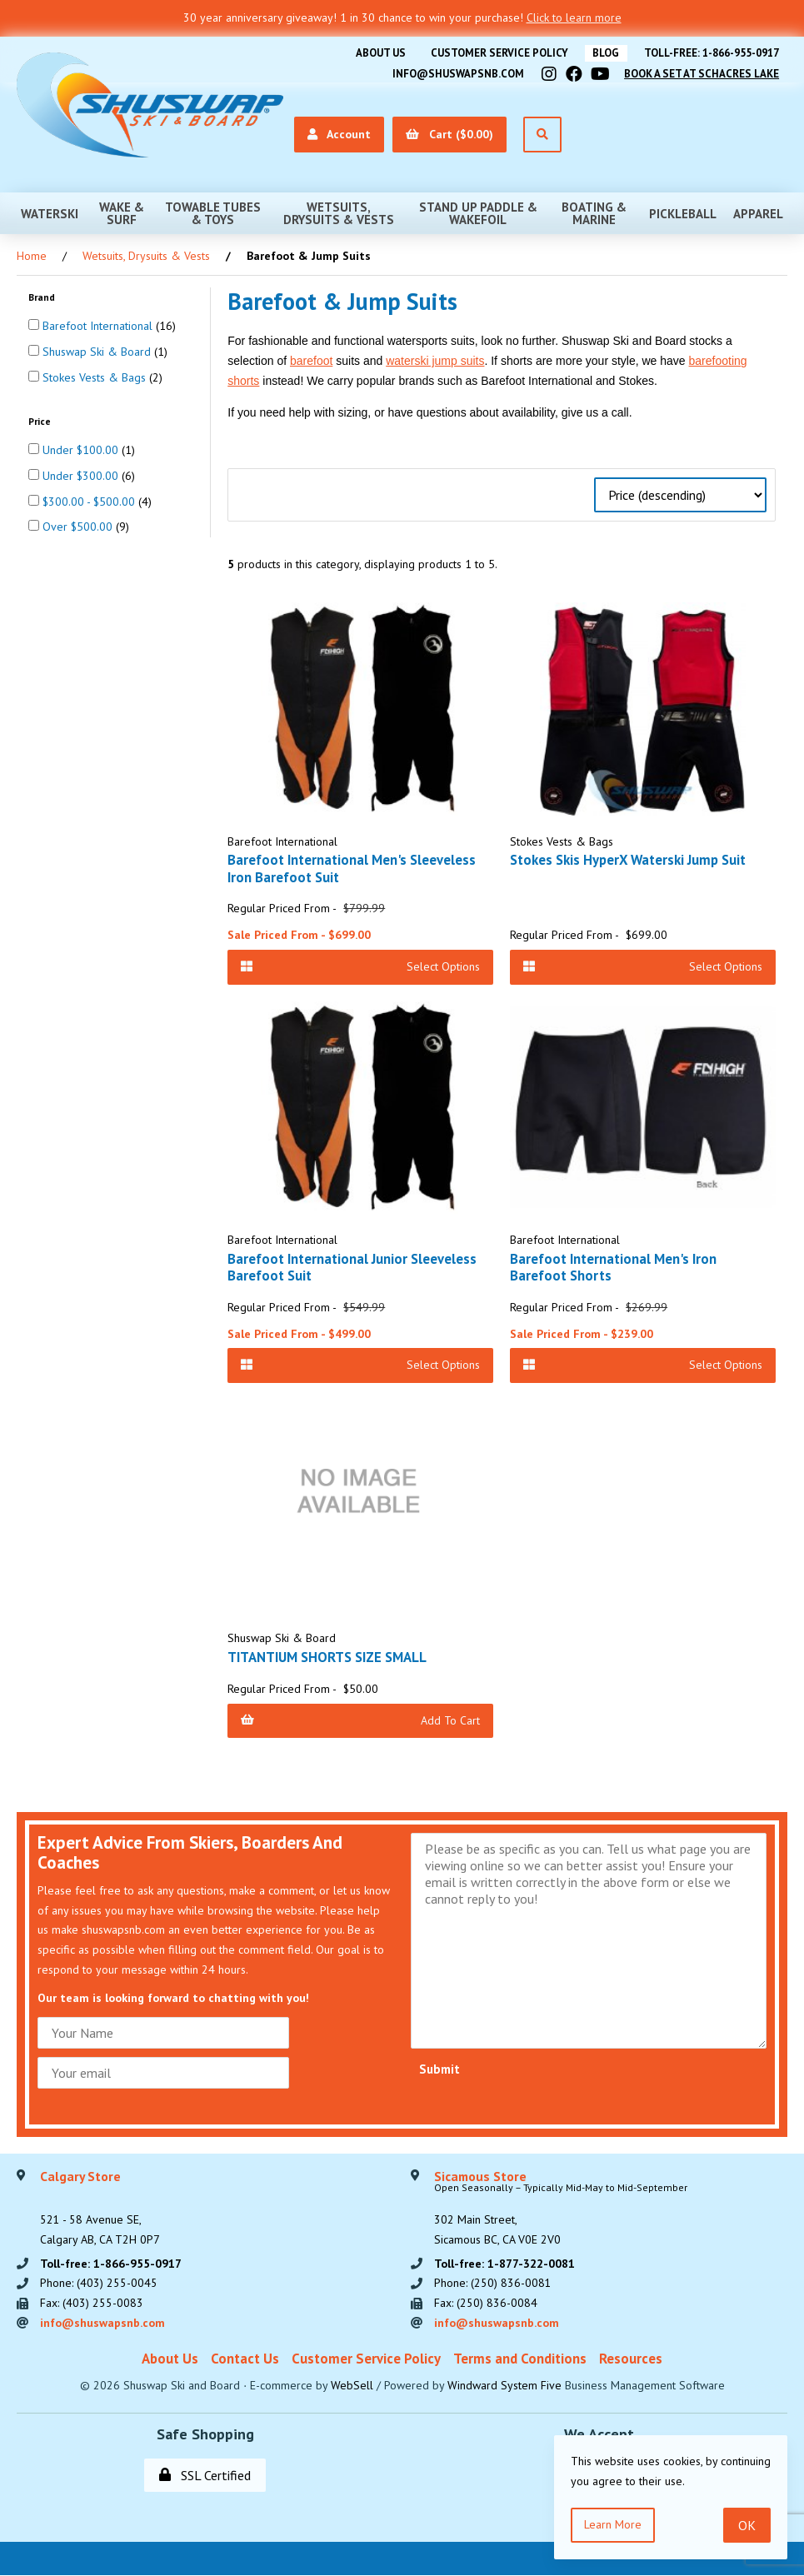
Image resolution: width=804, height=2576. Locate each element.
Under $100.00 (82, 449)
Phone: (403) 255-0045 (98, 2283)
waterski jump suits (435, 360)
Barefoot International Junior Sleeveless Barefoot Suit (352, 1267)
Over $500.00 (79, 526)
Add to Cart (360, 1720)
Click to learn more (574, 17)
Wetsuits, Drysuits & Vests (338, 213)
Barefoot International (99, 325)
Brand (42, 297)
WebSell (352, 2386)
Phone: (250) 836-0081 (493, 2283)
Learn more (613, 2524)
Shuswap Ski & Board (98, 351)
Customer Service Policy (496, 53)
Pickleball (683, 213)
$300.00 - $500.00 (90, 500)
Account (336, 134)
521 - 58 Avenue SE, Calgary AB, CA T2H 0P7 (100, 2209)
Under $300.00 (82, 475)
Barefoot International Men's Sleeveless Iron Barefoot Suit (352, 868)
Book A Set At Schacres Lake (701, 73)
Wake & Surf (121, 213)
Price (40, 420)
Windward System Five (504, 2386)
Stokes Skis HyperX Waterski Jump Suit (629, 860)
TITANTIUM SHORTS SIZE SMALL (329, 1657)
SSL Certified (205, 2476)
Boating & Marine (594, 213)
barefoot (311, 360)
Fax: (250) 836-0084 (485, 2303)
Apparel (758, 213)
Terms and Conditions (520, 2359)
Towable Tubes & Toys (213, 213)
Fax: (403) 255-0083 (91, 2303)
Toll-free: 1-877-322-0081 (504, 2263)
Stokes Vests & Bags (95, 377)
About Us (377, 53)
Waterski (49, 213)
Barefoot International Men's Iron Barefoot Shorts (613, 1267)
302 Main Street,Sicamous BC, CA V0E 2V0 (560, 2209)
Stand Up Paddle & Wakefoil (478, 213)
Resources (630, 2359)
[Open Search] (540, 134)
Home (32, 255)
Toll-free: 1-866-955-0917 (710, 53)
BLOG (603, 53)
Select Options (360, 966)
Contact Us (245, 2359)
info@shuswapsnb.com (457, 73)
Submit (439, 2069)
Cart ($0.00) (447, 134)
